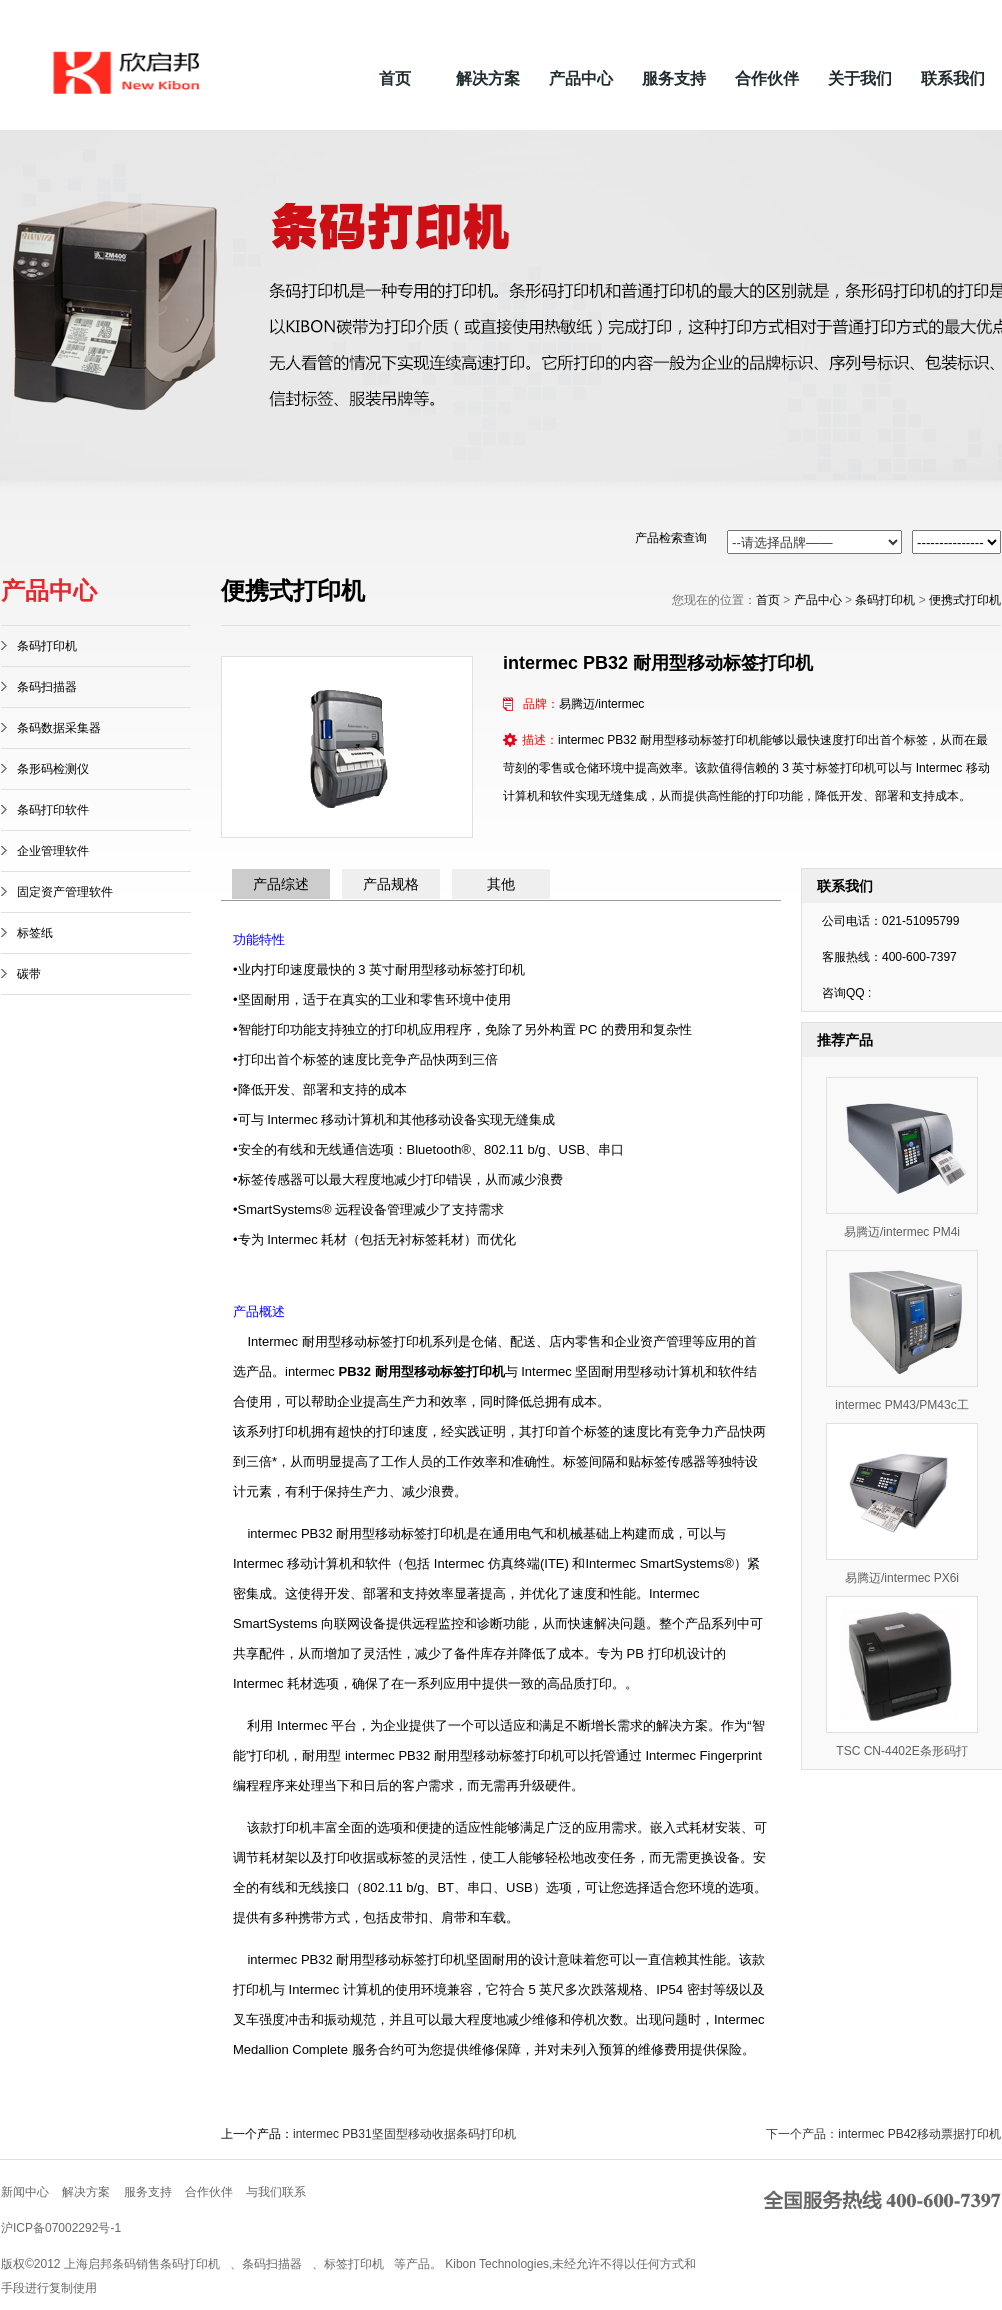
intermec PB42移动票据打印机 (919, 2134)
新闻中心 (25, 2192)
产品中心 (581, 78)
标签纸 (35, 933)
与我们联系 (276, 2192)
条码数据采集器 (59, 728)
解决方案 (488, 78)
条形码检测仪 (53, 769)
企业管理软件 (53, 851)
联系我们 (953, 78)
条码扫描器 (47, 687)
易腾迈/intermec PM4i (902, 1232)
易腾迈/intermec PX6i (902, 1578)
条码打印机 (47, 646)
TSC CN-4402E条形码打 (901, 1751)
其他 (501, 884)
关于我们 (860, 78)
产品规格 (391, 884)
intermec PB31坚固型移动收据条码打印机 (404, 2134)
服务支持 (674, 78)
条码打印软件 (53, 810)
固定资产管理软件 (65, 892)
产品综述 (281, 884)
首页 (395, 78)
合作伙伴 (767, 78)
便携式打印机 (965, 600)
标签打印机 (354, 2264)
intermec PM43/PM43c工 (901, 1405)
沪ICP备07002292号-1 (61, 2228)
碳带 (29, 974)
